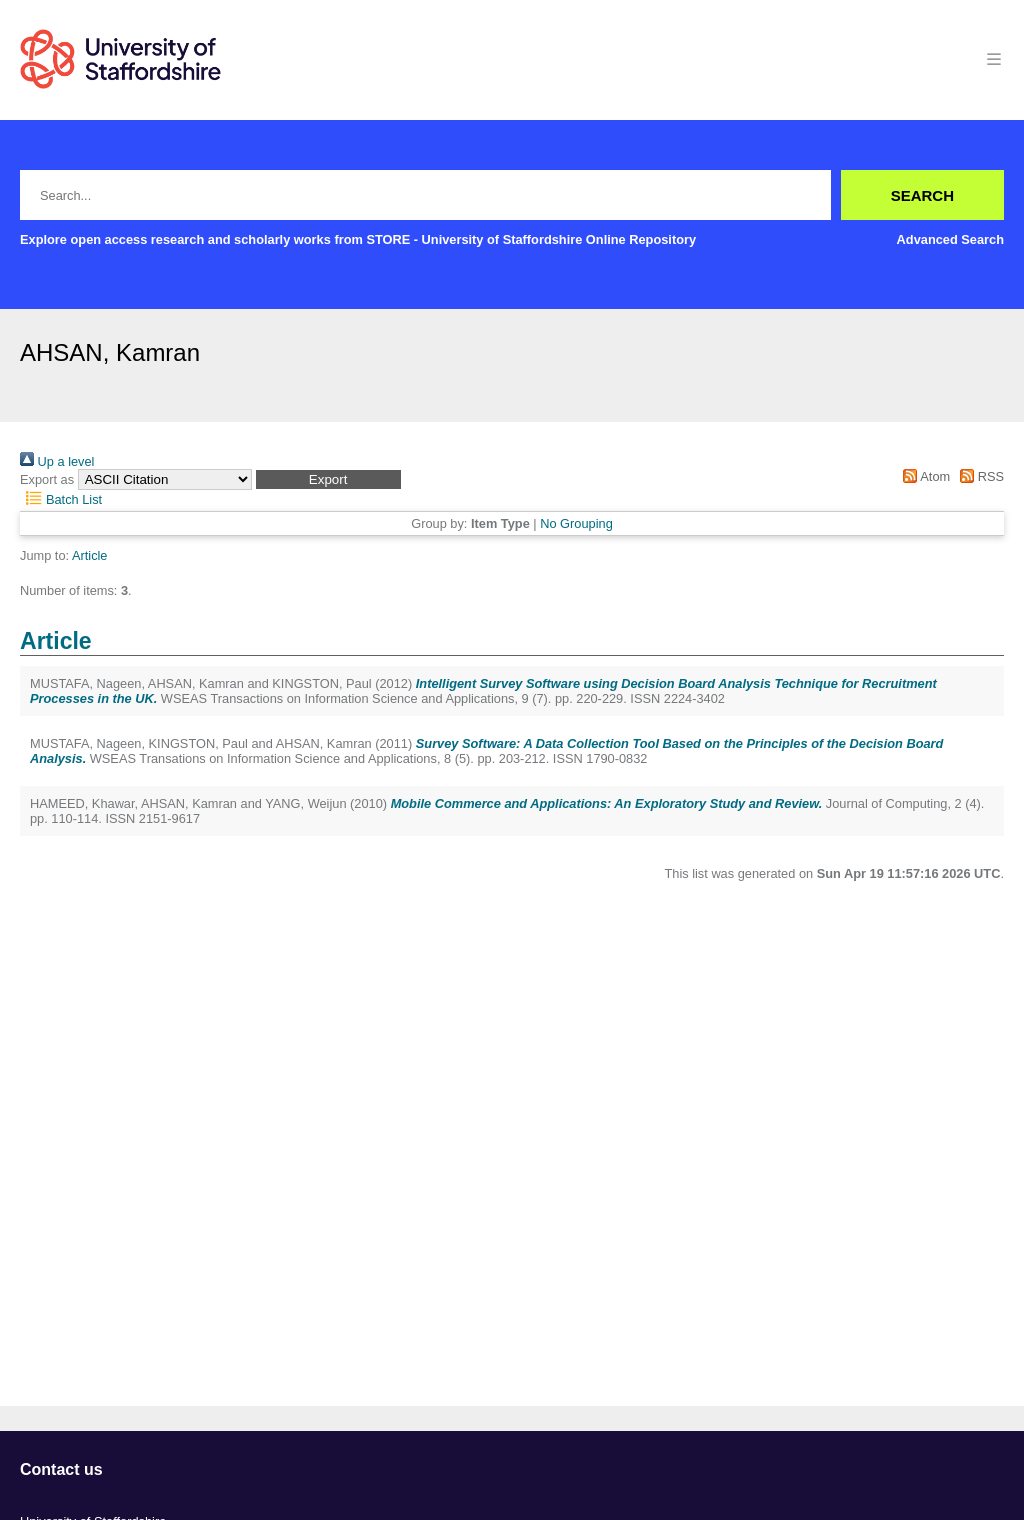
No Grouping (576, 523)
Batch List (61, 499)
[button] (328, 479)
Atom (923, 476)
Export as (47, 479)
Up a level (57, 461)
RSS (979, 476)
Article (90, 555)
